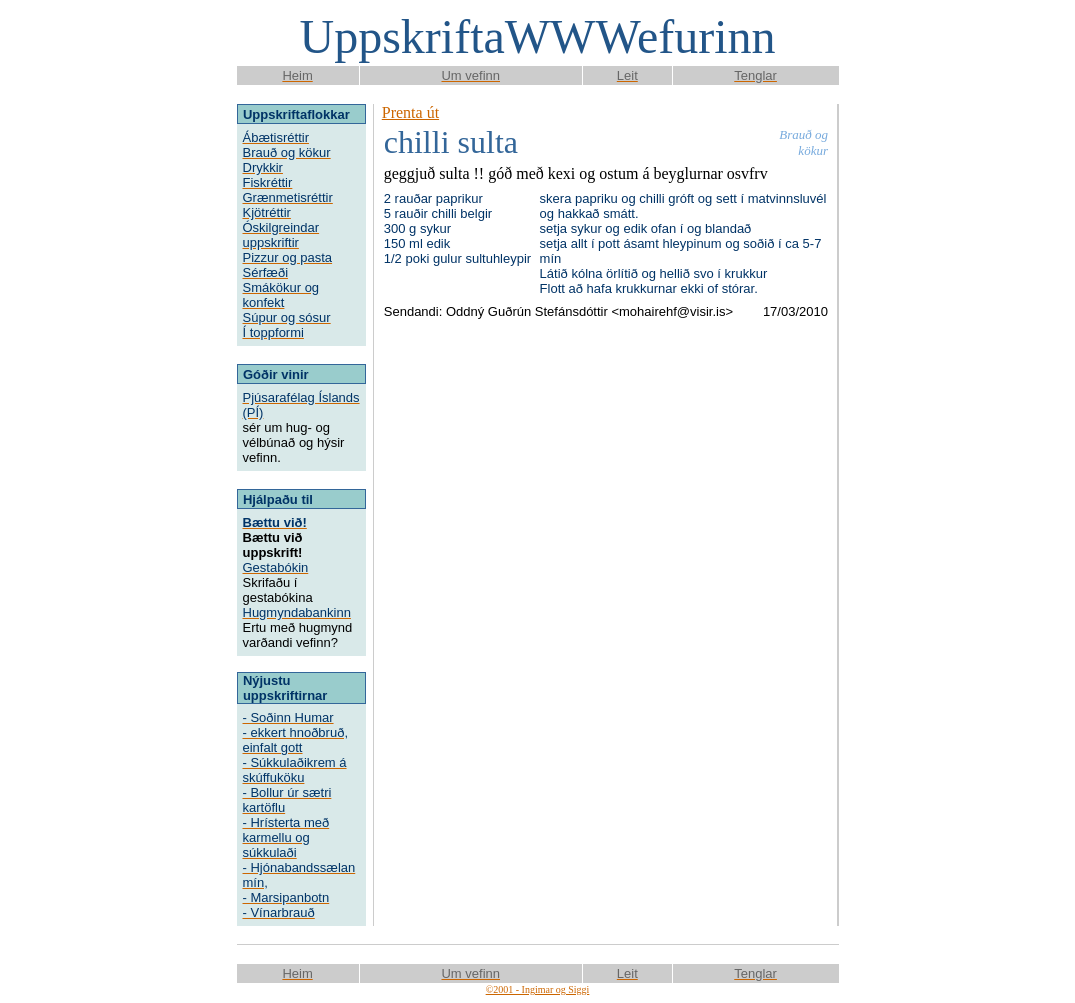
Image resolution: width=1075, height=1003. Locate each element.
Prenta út (410, 112)
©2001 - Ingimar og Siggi (538, 989)
